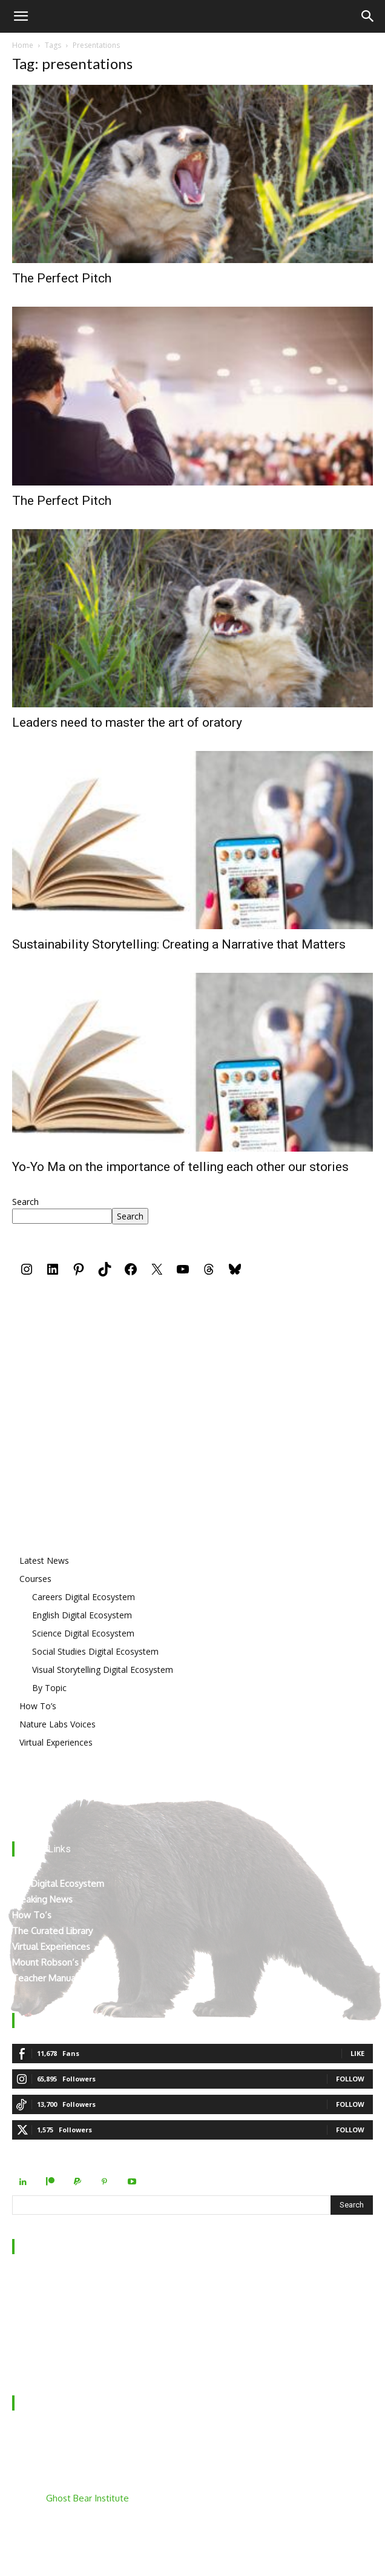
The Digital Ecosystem (58, 1883)
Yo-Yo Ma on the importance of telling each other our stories (180, 1167)
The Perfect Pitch (61, 278)
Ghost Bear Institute (87, 2498)
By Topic (49, 1687)
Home (22, 45)
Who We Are (38, 2281)
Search (25, 1201)
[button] (20, 16)
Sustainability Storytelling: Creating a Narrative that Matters (179, 944)
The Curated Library (52, 1931)
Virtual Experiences (56, 1742)
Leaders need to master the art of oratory (127, 722)
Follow (350, 2078)
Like (357, 2053)
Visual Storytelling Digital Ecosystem (102, 1669)
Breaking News (42, 1899)
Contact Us (34, 2313)
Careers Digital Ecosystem (83, 1597)
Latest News (44, 1560)
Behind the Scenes (50, 2297)
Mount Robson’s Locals (59, 1962)
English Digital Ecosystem (82, 1615)
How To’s (37, 1706)
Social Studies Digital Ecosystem (95, 1651)
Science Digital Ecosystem (83, 1633)
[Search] (368, 16)
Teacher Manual (45, 1978)
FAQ (21, 2329)
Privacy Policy (39, 2345)
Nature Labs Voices (57, 1724)
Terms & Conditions (52, 2360)
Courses (35, 1578)
